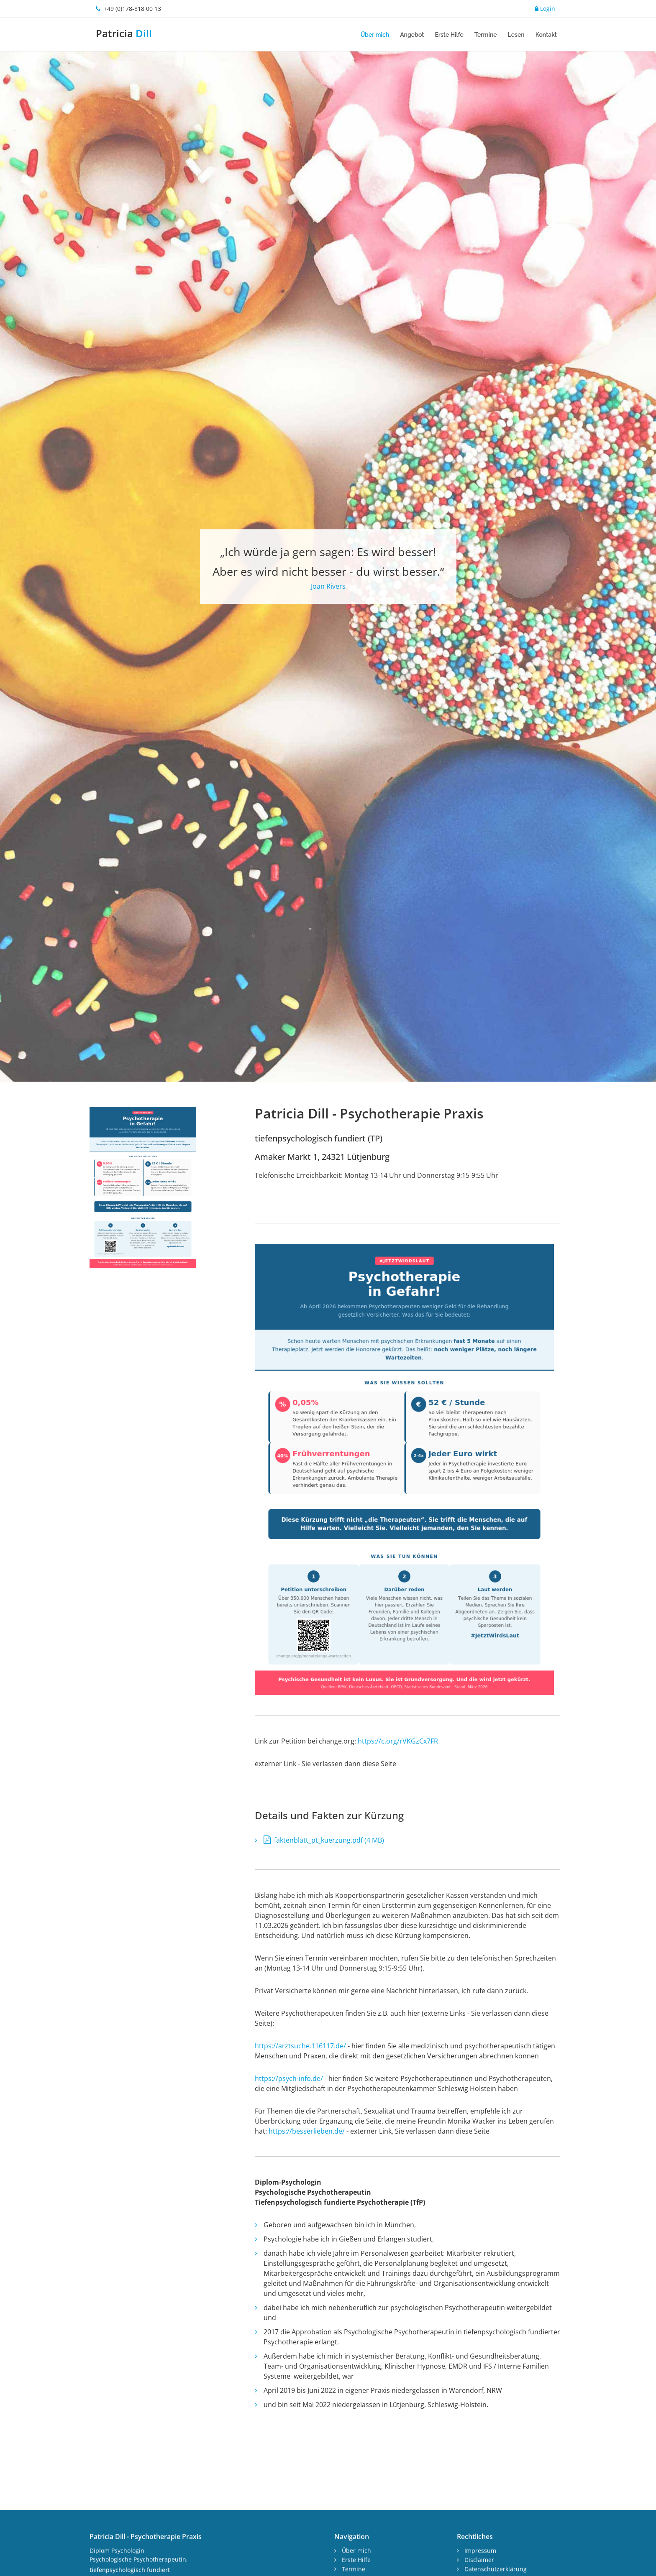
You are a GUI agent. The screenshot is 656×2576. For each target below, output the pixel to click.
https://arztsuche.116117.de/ (301, 2251)
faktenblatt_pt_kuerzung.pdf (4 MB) (324, 2045)
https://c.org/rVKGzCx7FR (399, 1947)
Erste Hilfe (449, 34)
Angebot (412, 34)
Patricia (124, 33)
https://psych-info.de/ (289, 2284)
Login (545, 9)
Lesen (516, 34)
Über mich (375, 34)
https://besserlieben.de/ (307, 2336)
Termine (485, 34)
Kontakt (546, 34)
